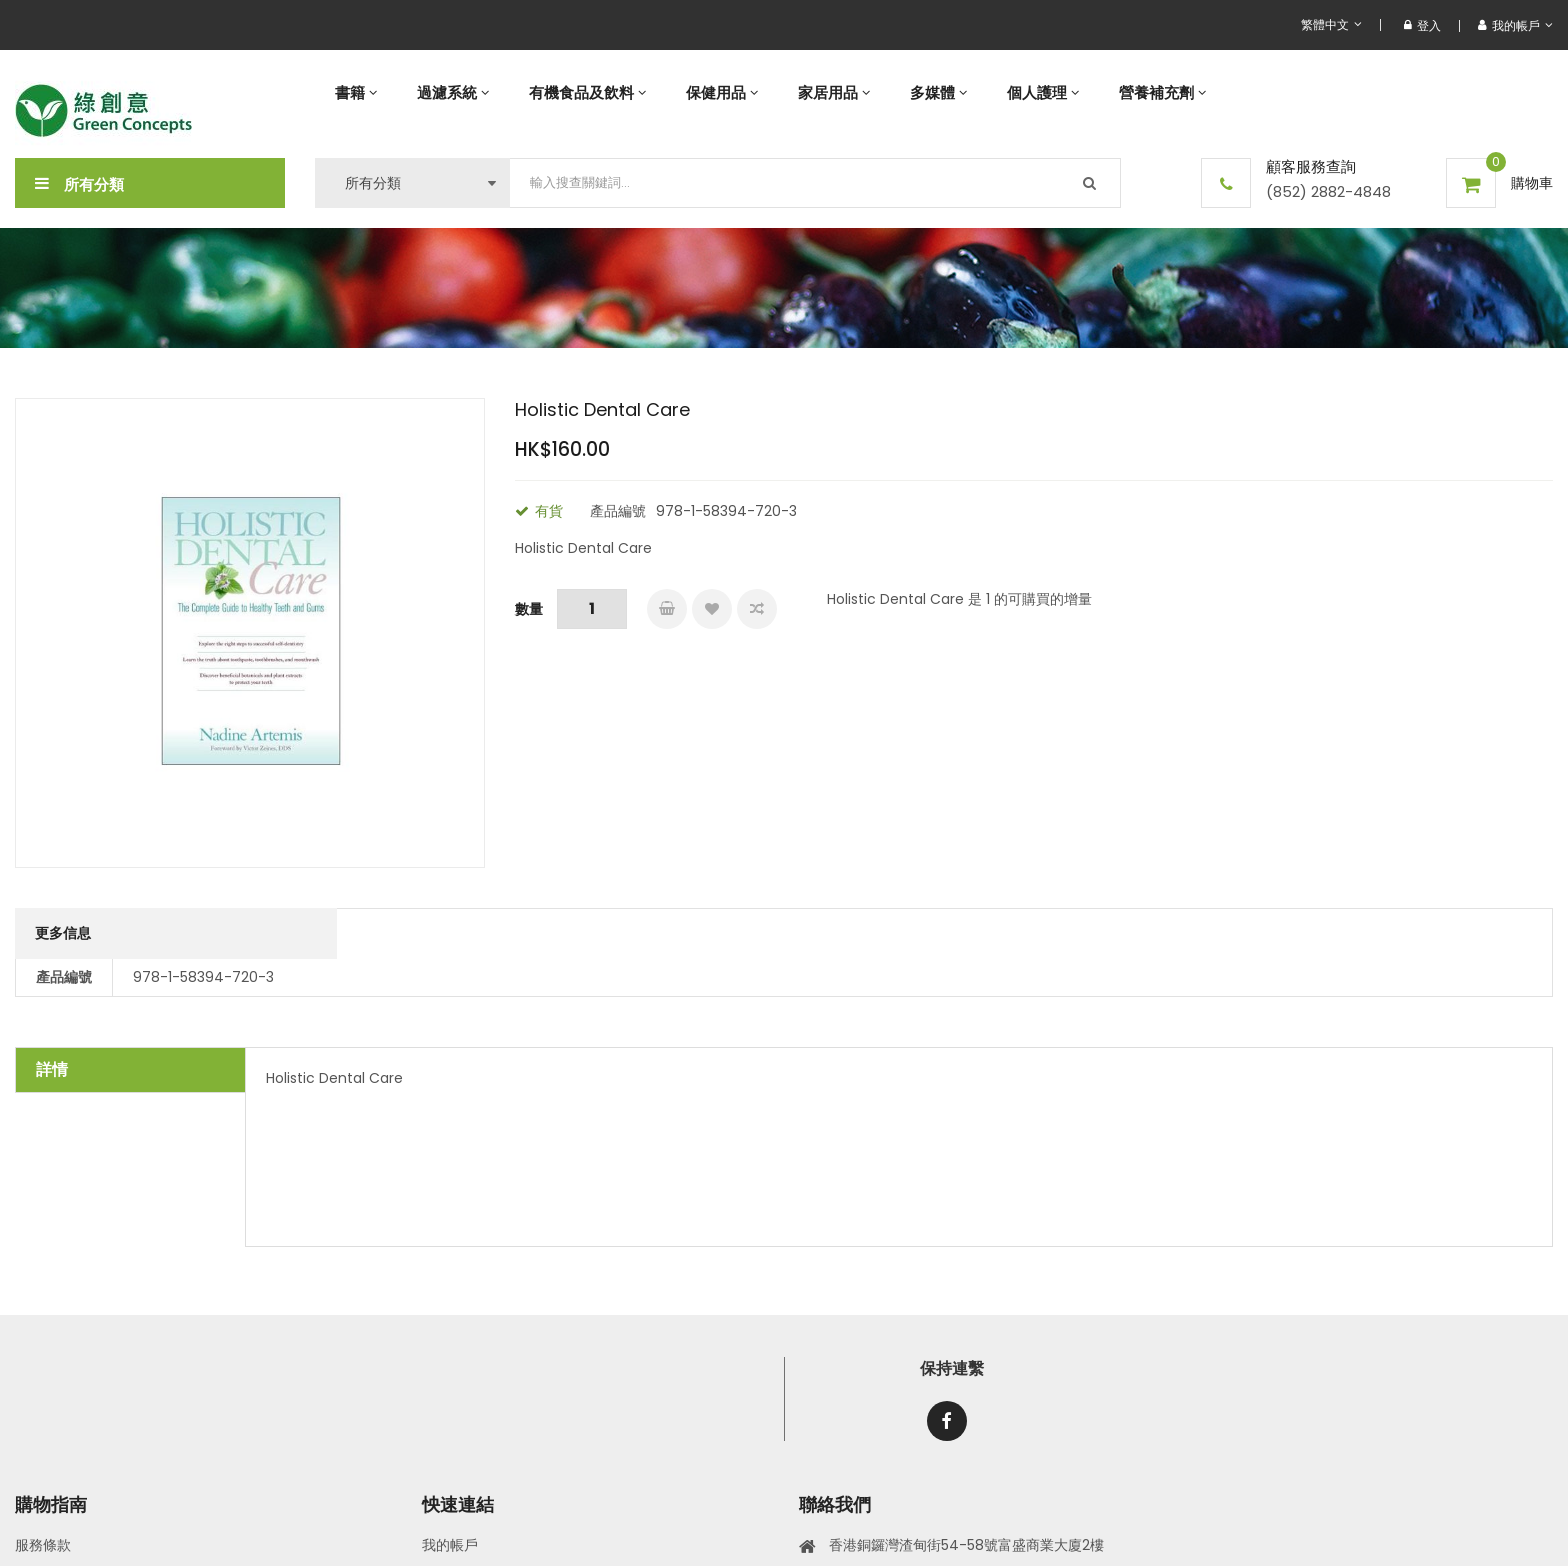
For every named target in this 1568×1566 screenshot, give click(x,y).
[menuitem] (356, 92)
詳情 (52, 1069)
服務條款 (43, 1545)
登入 (1422, 25)
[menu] (934, 92)
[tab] (130, 1070)
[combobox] (815, 183)
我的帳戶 (450, 1545)
